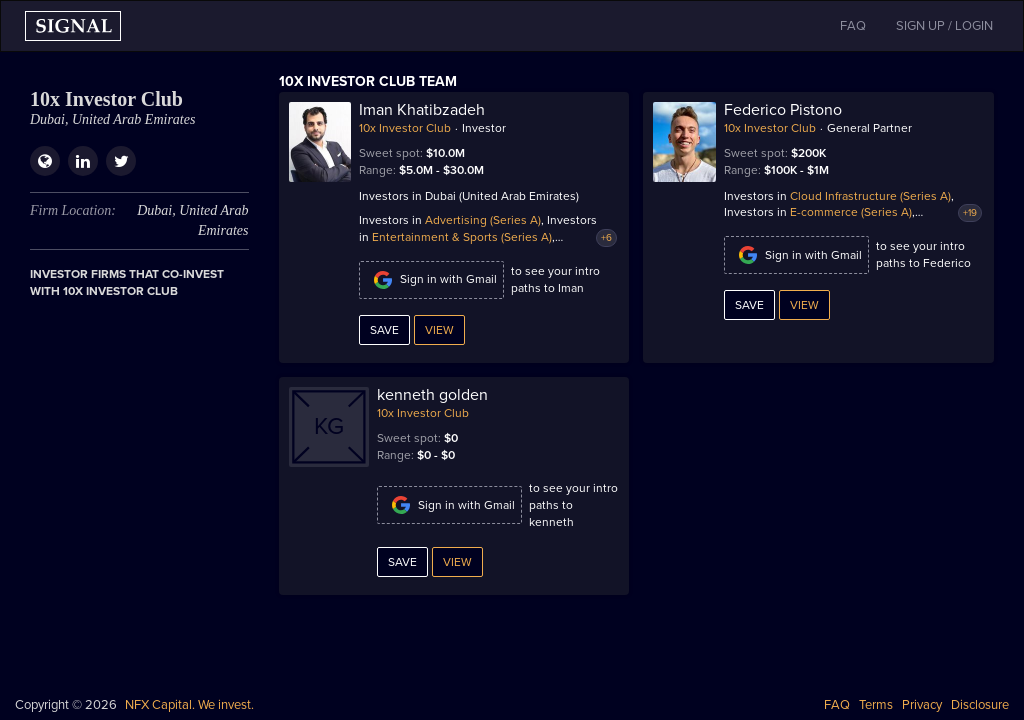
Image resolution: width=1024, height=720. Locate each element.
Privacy (922, 705)
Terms (876, 705)
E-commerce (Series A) (851, 212)
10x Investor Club (405, 128)
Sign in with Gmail (431, 280)
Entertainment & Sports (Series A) (462, 237)
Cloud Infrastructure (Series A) (870, 196)
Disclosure (980, 705)
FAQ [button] (853, 26)
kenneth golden (432, 395)
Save (384, 330)
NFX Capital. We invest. (189, 705)
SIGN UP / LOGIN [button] (944, 26)
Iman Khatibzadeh (422, 110)
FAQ (837, 705)
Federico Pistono (783, 110)
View (439, 330)
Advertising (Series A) (483, 220)
